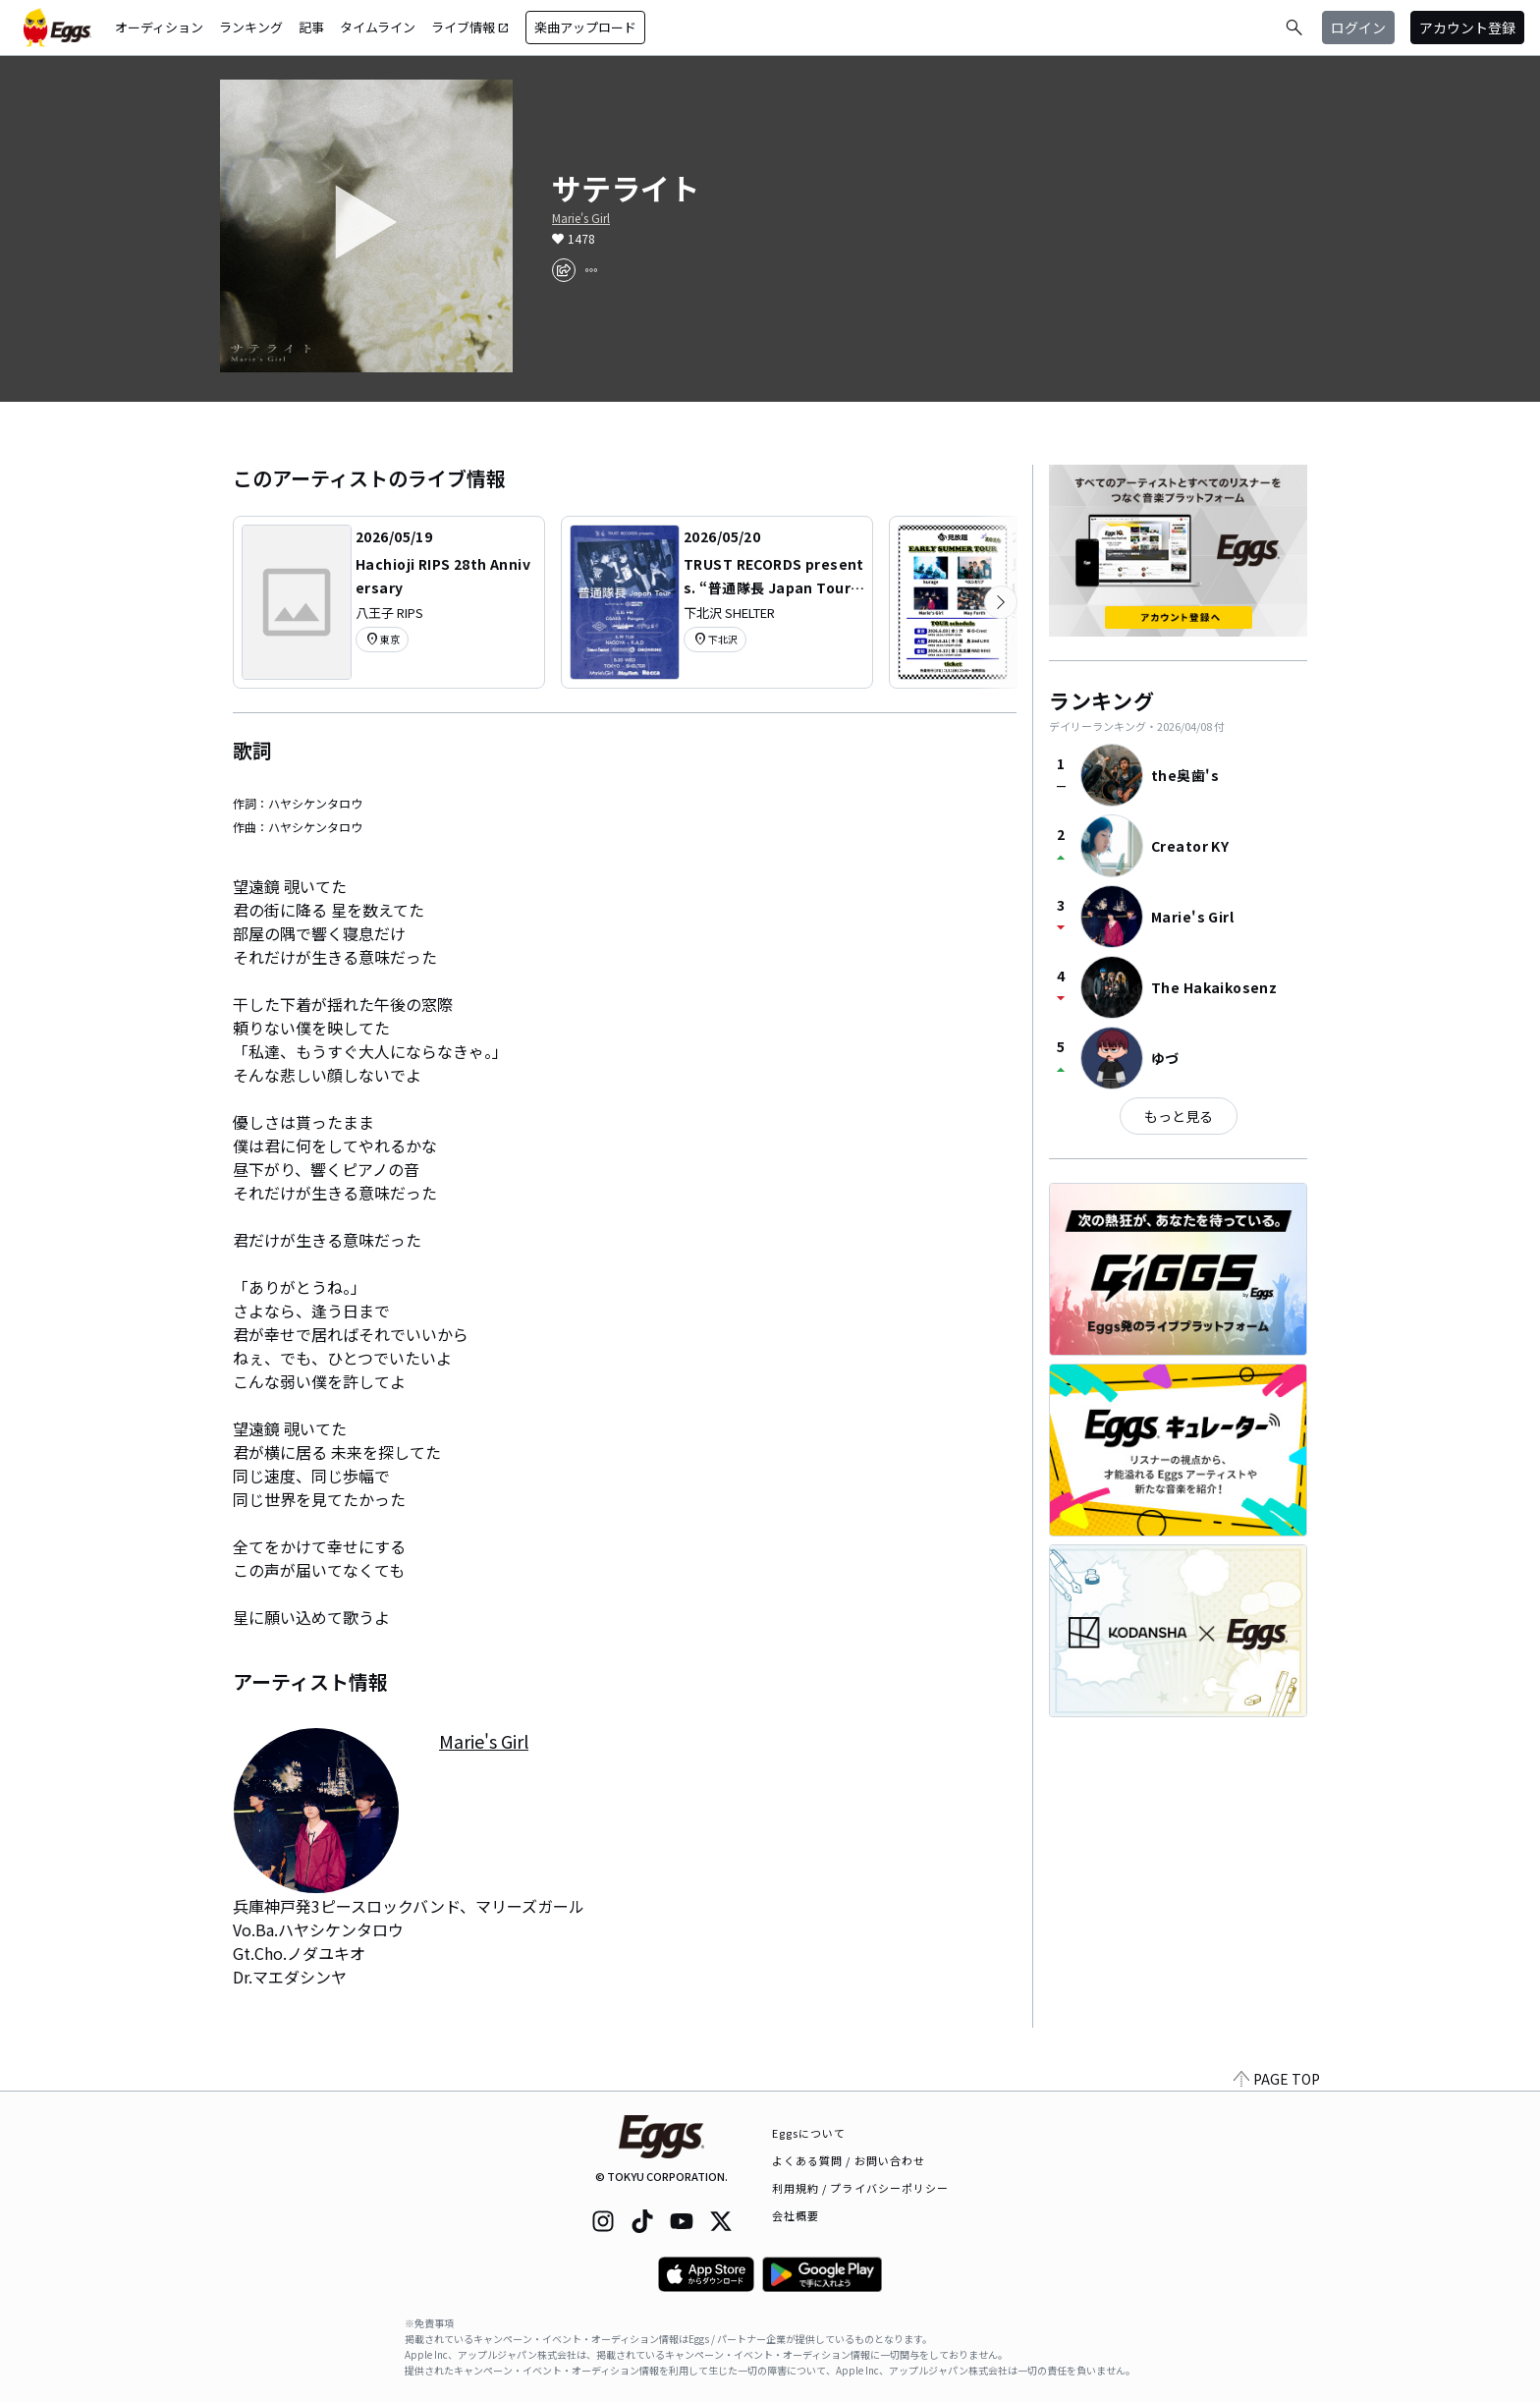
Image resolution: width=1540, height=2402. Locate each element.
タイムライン (377, 27)
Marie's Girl (581, 218)
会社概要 (795, 2215)
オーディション (159, 27)
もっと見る (1178, 1116)
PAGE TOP (1277, 2079)
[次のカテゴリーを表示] (1001, 602)
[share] (564, 270)
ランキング (251, 27)
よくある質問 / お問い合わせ (849, 2160)
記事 (311, 27)
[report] (591, 270)
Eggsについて (809, 2133)
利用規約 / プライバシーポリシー (861, 2188)
